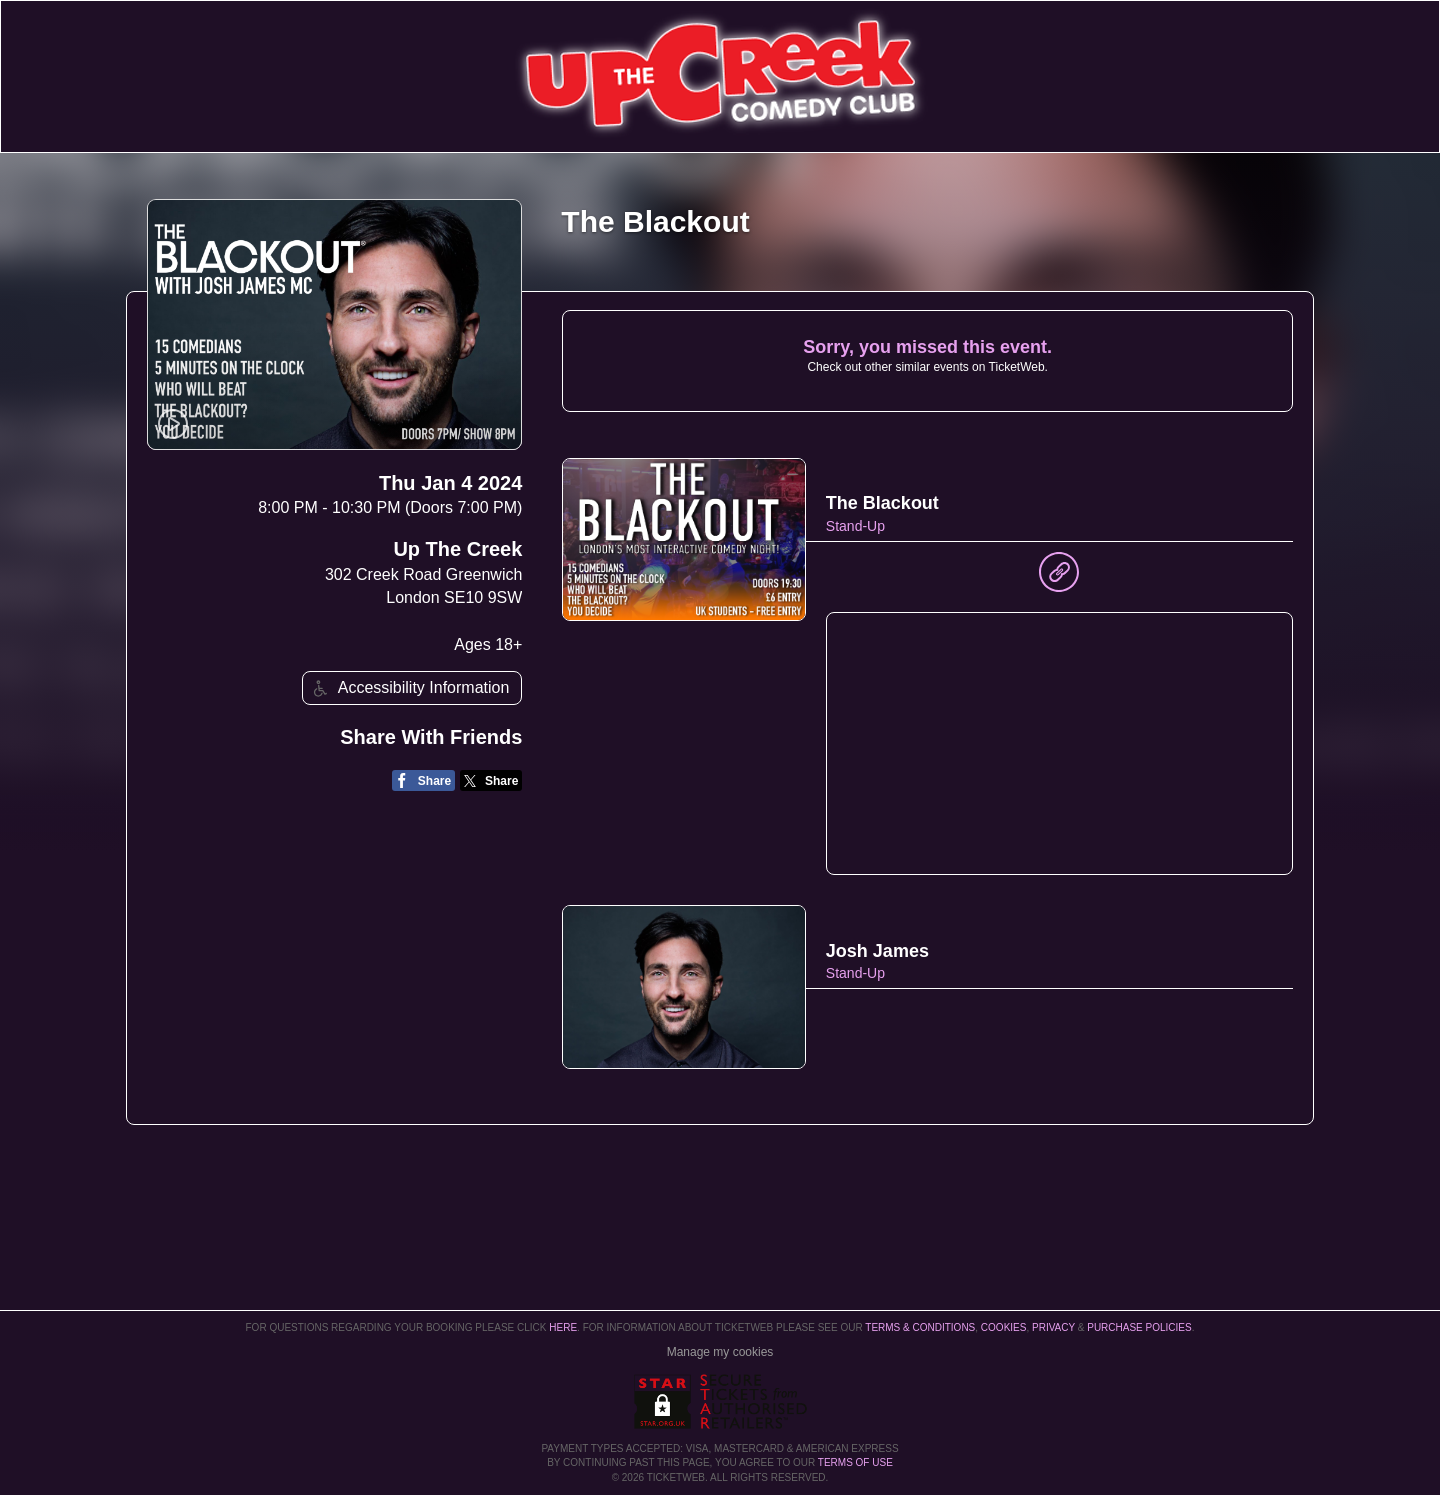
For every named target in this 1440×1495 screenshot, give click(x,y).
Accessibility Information (409, 688)
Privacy (1053, 1327)
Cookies (1004, 1327)
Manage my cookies (720, 1352)
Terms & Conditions (920, 1327)
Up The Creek (457, 549)
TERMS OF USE (855, 1462)
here (563, 1327)
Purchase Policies (1139, 1327)
